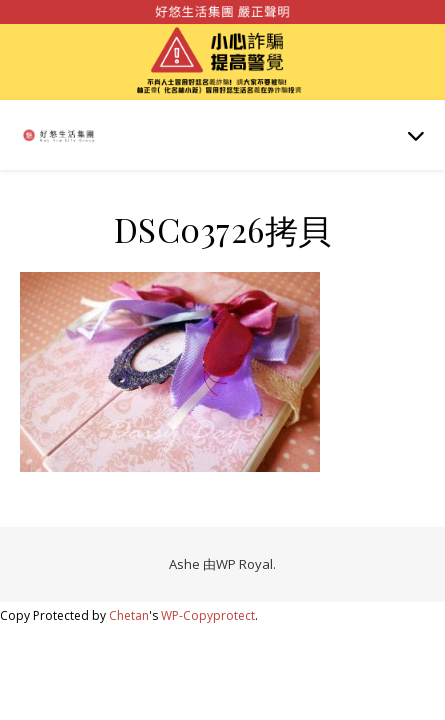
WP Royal (244, 564)
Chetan (129, 615)
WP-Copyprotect (208, 615)
